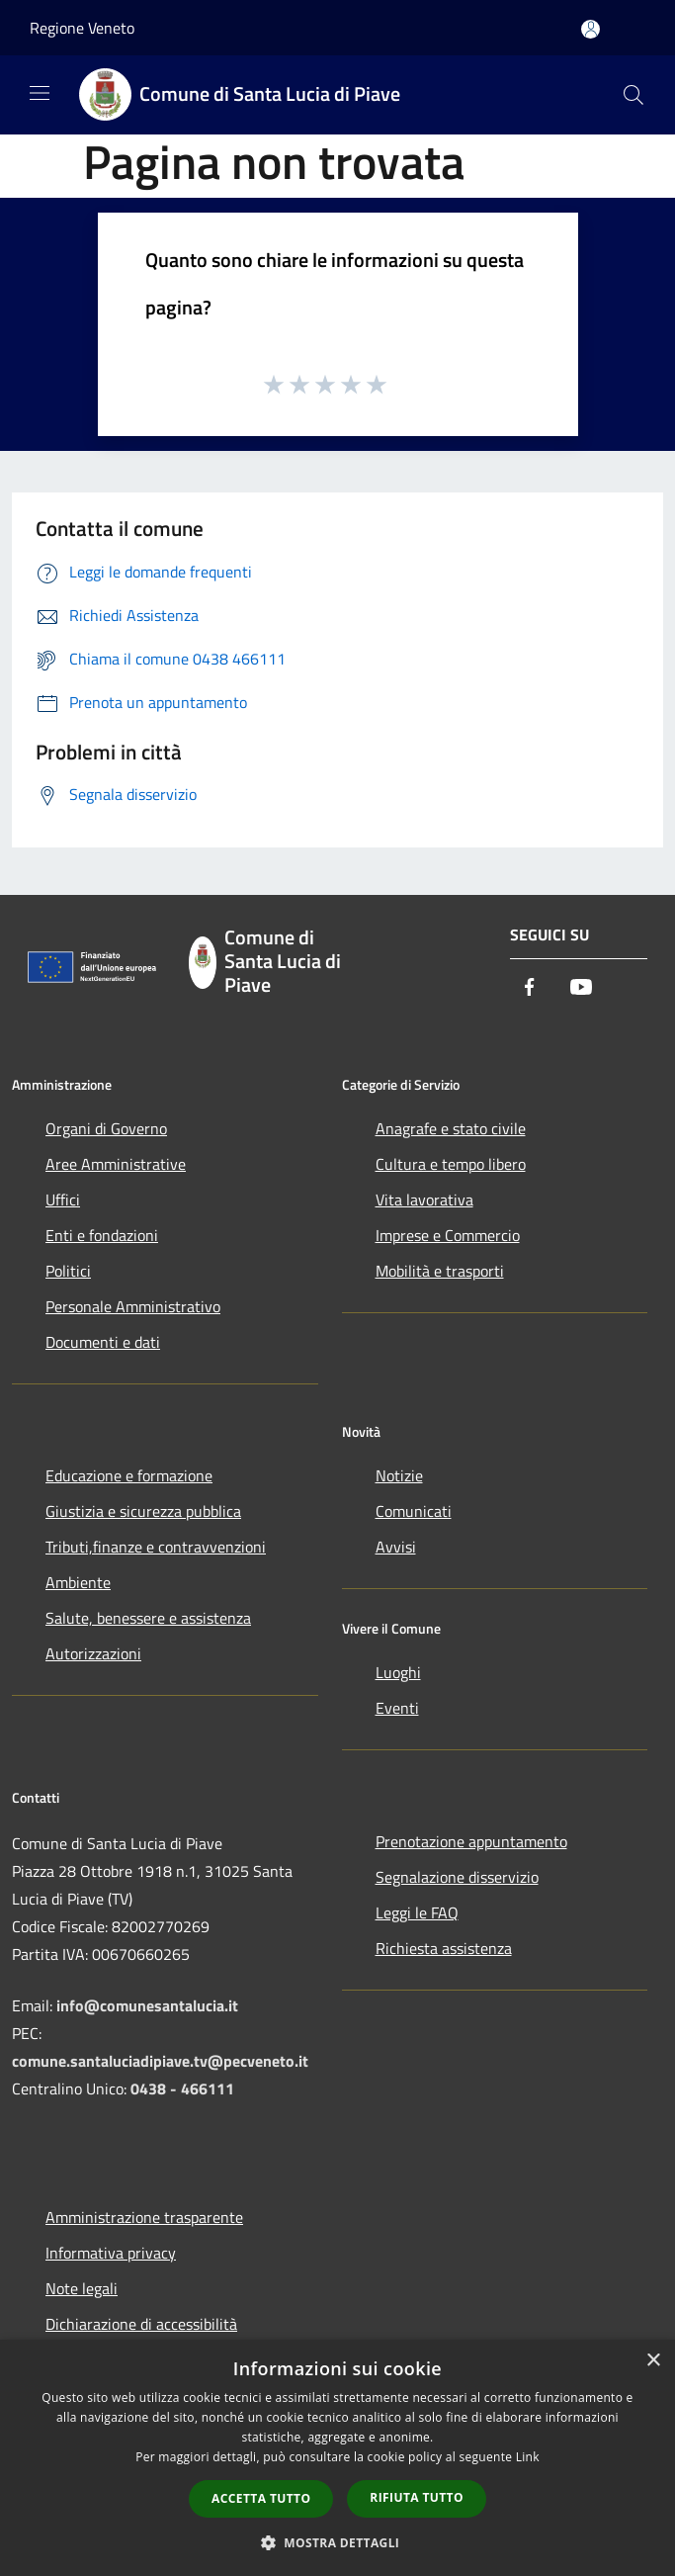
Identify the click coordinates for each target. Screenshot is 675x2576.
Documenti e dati (102, 1342)
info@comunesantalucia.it (147, 2005)
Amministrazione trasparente (144, 2217)
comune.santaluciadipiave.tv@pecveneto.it (160, 2061)
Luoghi (398, 1672)
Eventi (397, 1708)
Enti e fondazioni (101, 1235)
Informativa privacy (110, 2253)
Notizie (399, 1475)
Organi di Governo (106, 1128)
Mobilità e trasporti (440, 1271)
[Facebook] (529, 988)
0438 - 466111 (182, 2088)
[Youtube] (581, 988)
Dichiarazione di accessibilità (141, 2324)
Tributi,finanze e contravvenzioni (155, 1546)
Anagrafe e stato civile (451, 1128)
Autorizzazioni (93, 1653)
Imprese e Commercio (448, 1235)
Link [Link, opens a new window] (528, 2456)
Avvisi (396, 1546)
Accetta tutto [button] (260, 2498)
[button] (338, 2542)
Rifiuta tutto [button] (417, 2497)
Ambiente (78, 1582)
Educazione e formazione (128, 1475)
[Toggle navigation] (39, 93)
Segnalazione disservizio (457, 1877)
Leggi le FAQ (417, 1912)
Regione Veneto (82, 28)
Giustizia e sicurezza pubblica (143, 1511)
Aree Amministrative (115, 1164)
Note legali (81, 2288)
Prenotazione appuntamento (471, 1841)
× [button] (652, 2361)
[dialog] (337, 2458)
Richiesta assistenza (444, 1948)
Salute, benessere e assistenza (148, 1618)
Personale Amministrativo (132, 1306)
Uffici (62, 1199)
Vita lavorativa (424, 1199)
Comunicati (414, 1511)
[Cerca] (633, 95)
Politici (68, 1271)
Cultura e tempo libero (451, 1164)
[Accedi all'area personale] (590, 29)
